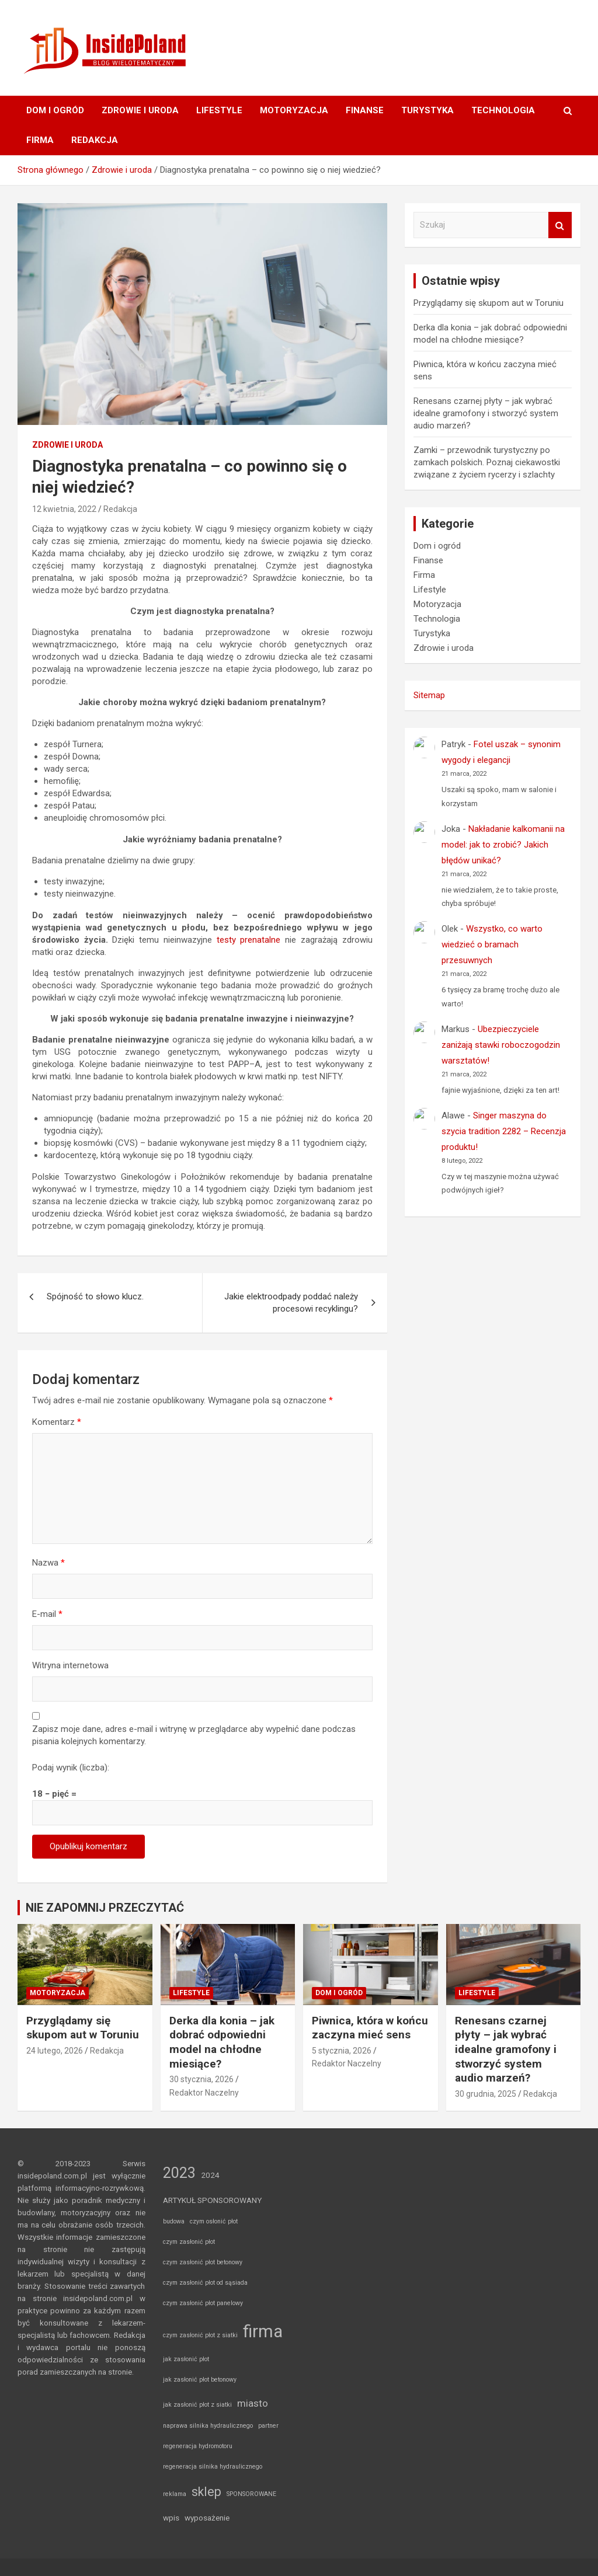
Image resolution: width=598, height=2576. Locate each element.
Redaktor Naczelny (204, 2092)
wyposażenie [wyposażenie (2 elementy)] (207, 2517)
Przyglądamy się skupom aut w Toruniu (488, 303)
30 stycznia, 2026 (201, 2079)
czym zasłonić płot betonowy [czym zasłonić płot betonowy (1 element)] (202, 2262)
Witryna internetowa (70, 1665)
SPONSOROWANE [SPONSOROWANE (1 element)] (251, 2494)
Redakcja (94, 140)
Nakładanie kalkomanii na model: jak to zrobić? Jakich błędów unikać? (503, 845)
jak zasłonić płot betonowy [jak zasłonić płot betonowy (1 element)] (200, 2379)
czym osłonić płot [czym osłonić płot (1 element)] (214, 2221)
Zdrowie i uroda (140, 110)
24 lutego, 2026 (54, 2050)
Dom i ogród (55, 110)
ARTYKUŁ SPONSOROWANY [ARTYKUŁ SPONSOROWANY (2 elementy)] (212, 2200)
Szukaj (560, 225)
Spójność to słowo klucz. (95, 1296)
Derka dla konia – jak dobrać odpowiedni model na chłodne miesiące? (221, 2042)
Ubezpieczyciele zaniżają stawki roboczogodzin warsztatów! (500, 1045)
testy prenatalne (249, 940)
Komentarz (56, 1422)
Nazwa (48, 1562)
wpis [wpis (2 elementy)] (171, 2517)
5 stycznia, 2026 (341, 2050)
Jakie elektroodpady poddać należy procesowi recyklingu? (291, 1302)
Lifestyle (219, 110)
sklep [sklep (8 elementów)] (206, 2491)
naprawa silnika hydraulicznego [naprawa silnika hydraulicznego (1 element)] (208, 2425)
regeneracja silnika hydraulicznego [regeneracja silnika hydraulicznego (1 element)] (212, 2466)
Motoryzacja (294, 110)
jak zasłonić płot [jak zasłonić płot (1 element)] (186, 2359)
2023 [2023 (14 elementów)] (179, 2172)
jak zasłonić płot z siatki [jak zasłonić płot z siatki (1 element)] (197, 2404)
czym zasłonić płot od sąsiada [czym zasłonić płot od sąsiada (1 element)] (205, 2282)
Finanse (365, 110)
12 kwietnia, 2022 (64, 509)
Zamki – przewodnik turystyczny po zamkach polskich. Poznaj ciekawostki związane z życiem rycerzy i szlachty (486, 462)
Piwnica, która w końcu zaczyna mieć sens (370, 2028)
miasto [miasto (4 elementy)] (252, 2403)
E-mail (47, 1614)
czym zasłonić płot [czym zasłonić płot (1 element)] (189, 2242)
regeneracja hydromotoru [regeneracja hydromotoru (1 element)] (197, 2446)
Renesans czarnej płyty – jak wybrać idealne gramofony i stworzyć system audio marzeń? (485, 413)
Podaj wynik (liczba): (70, 1767)
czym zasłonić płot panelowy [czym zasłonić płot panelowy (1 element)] (203, 2303)
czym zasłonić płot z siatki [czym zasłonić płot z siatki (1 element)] (200, 2335)
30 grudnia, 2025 (485, 2094)
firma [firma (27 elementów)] (263, 2331)
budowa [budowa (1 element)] (174, 2221)
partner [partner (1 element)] (268, 2425)
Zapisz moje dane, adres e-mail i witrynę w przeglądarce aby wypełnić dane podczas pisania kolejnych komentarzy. (194, 1735)
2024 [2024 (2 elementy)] (210, 2175)
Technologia (503, 110)
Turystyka (427, 110)
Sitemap (429, 695)
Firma (40, 140)
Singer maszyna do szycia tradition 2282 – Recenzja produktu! (503, 1131)
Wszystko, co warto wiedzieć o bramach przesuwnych (492, 944)
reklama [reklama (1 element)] (174, 2494)
